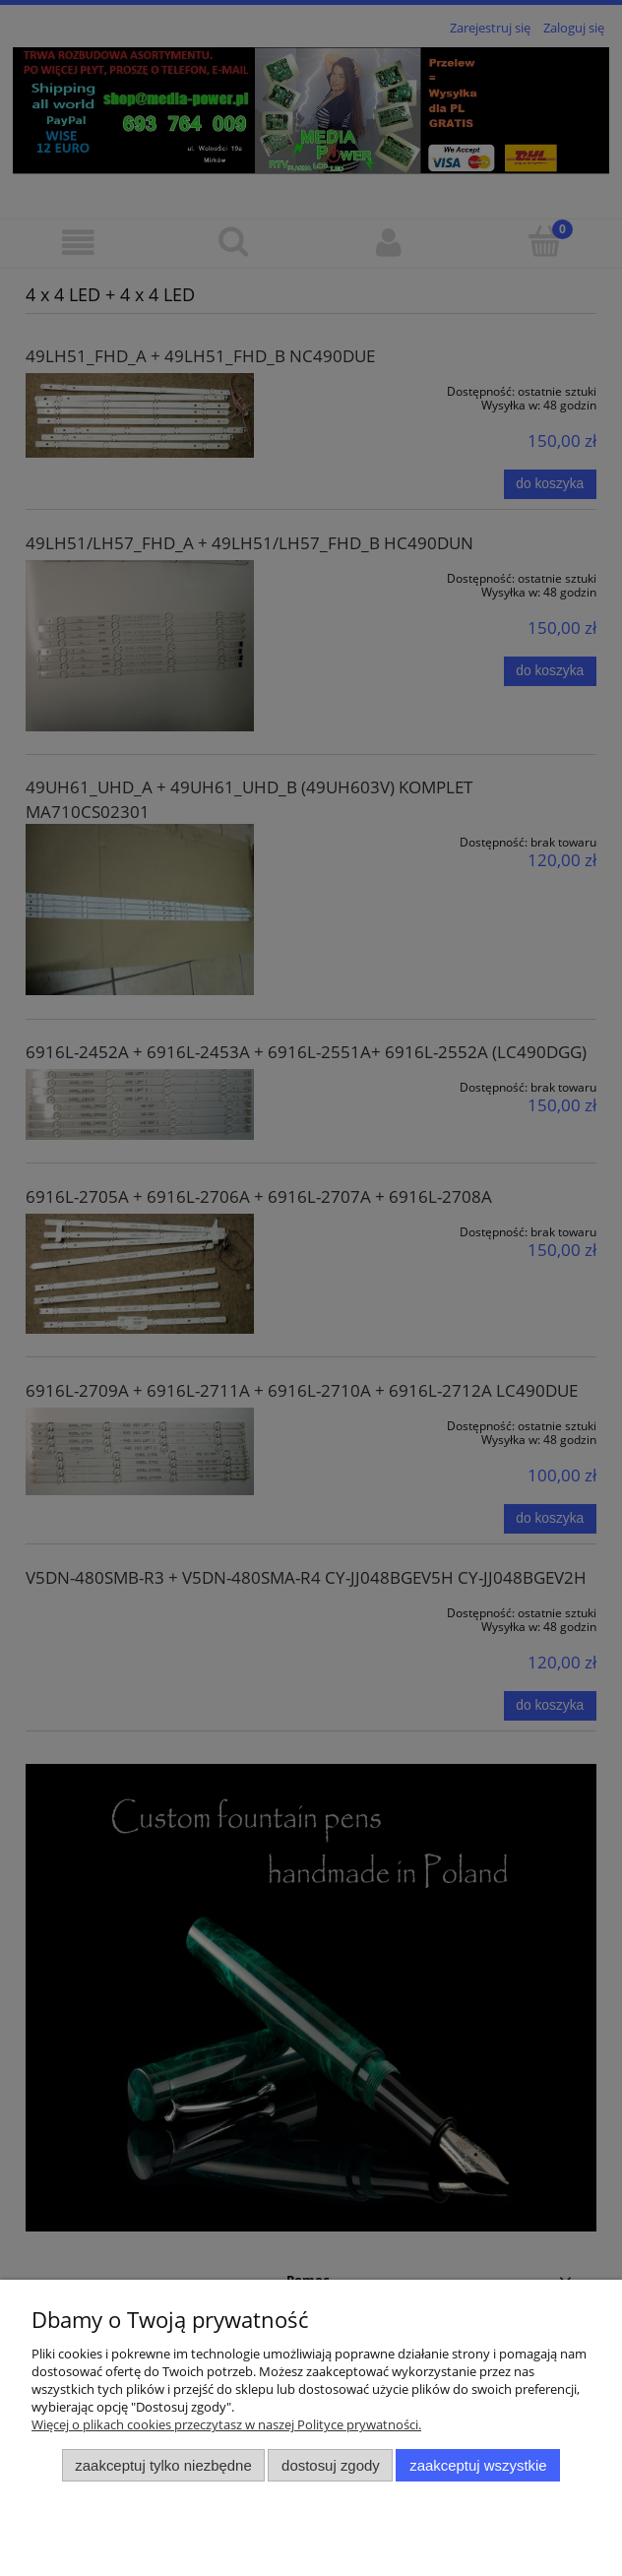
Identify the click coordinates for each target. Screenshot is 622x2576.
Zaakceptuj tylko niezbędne (163, 2465)
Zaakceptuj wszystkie (477, 2465)
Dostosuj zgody (330, 2465)
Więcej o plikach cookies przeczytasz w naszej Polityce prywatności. (226, 2424)
